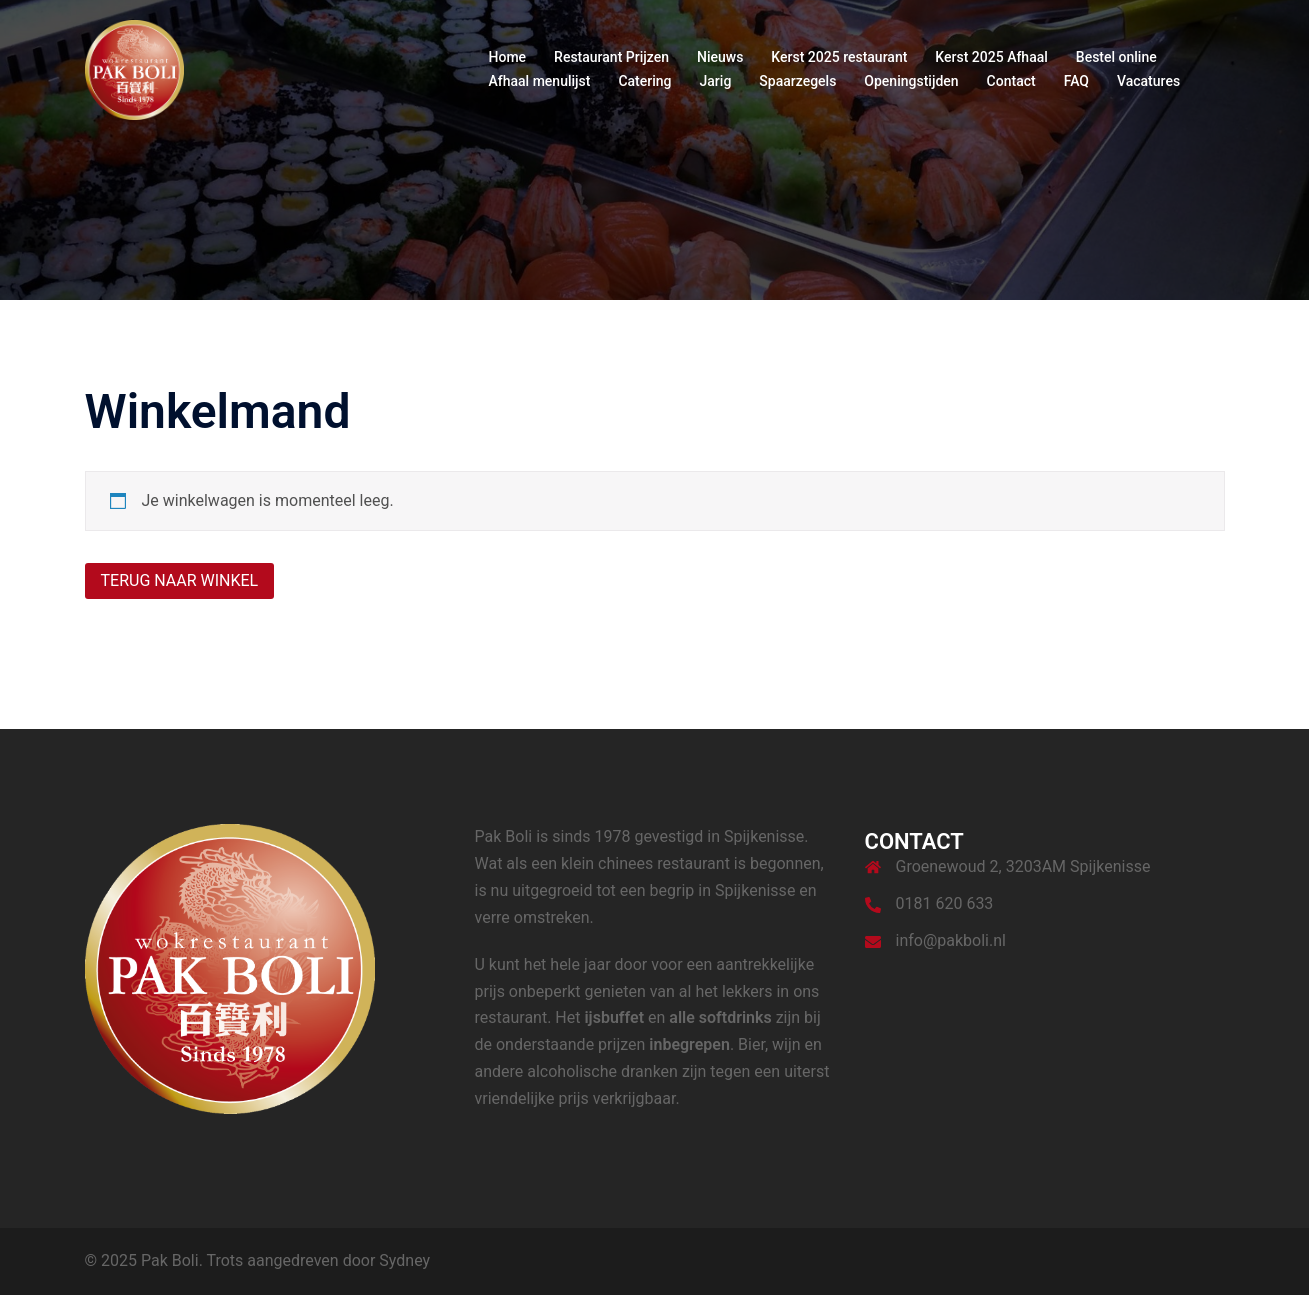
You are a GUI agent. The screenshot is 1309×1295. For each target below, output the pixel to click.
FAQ (1076, 81)
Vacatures (1148, 81)
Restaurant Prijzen (611, 57)
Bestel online (1116, 57)
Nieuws (720, 57)
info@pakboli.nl (951, 940)
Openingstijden (911, 81)
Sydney (404, 1260)
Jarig (716, 81)
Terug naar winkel (180, 580)
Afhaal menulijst (540, 81)
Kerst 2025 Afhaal (991, 57)
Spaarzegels (797, 81)
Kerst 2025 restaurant (839, 57)
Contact (1011, 81)
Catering (644, 81)
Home (508, 57)
